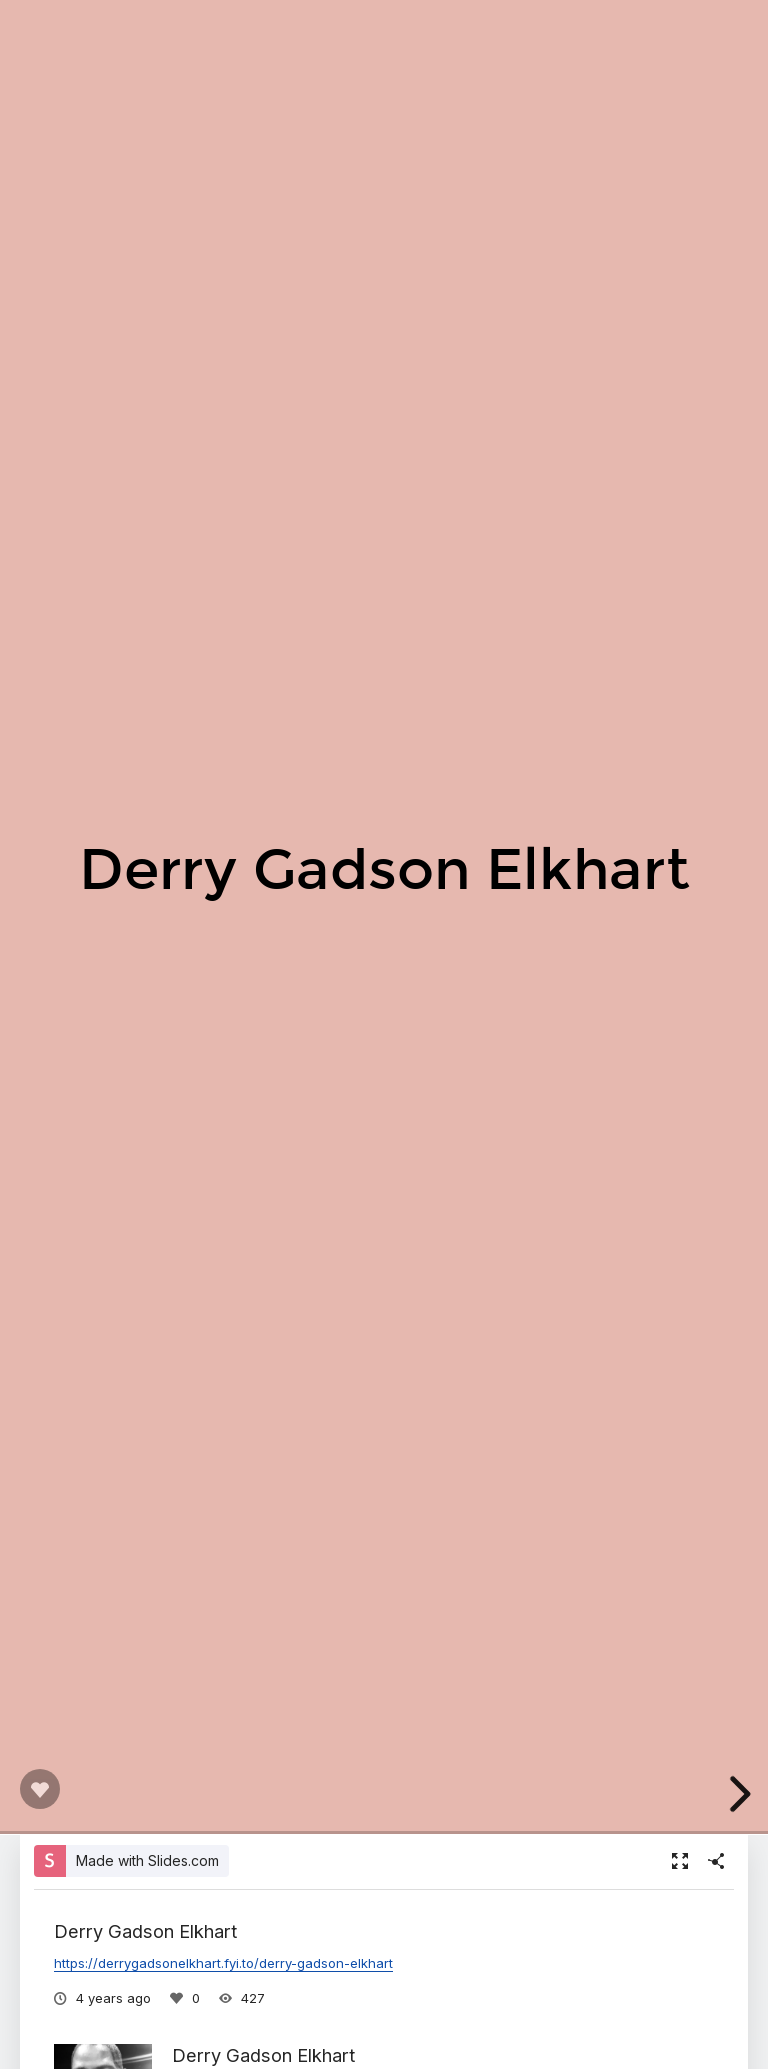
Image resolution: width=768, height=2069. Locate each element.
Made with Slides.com (147, 1860)
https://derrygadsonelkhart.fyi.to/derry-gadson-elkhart (223, 1963)
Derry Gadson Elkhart (263, 2055)
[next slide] (737, 1794)
